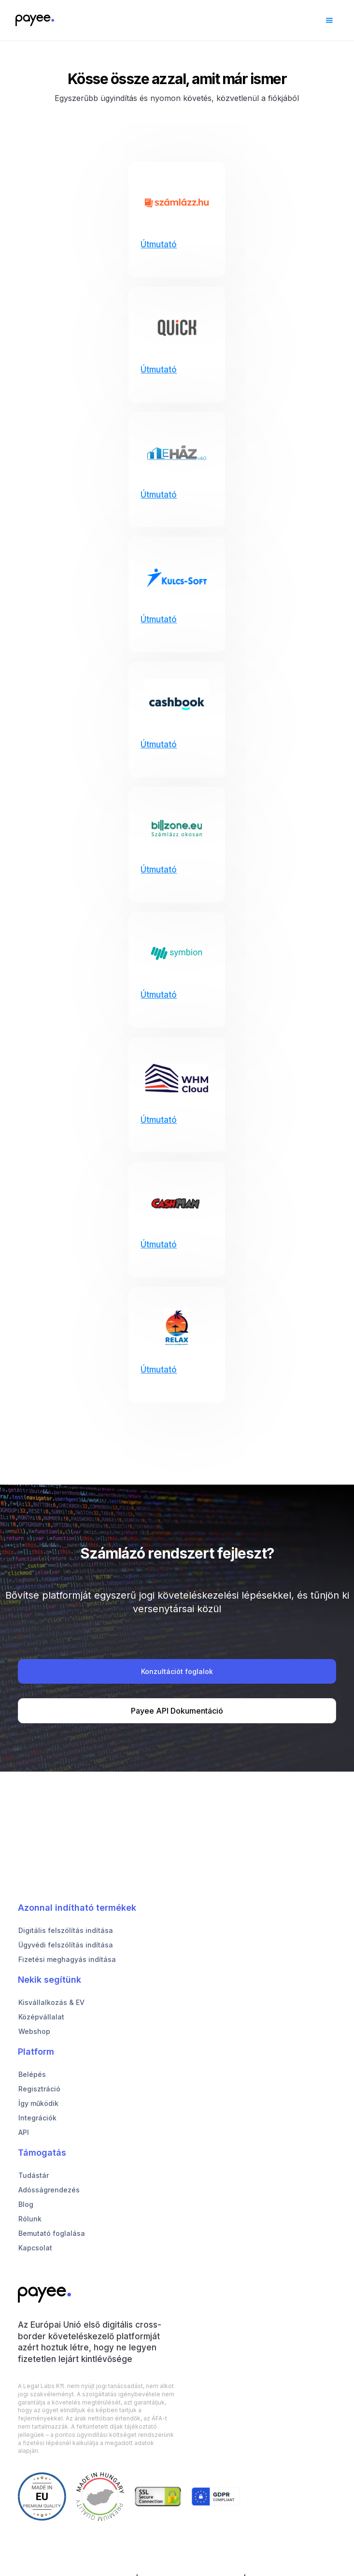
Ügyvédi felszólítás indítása (65, 1945)
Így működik (38, 2103)
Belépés (32, 2074)
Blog (25, 2204)
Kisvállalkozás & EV (51, 2002)
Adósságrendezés (49, 2190)
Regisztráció (39, 2089)
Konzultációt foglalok (177, 1671)
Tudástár (33, 2175)
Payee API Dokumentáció (177, 1711)
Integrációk (37, 2118)
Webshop (34, 2031)
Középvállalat (41, 2017)
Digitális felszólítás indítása (65, 1930)
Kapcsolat (35, 2248)
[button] (329, 20)
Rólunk (30, 2219)
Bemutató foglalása (51, 2233)
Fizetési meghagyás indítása (67, 1959)
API (23, 2132)
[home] (32, 20)
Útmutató (159, 244)
